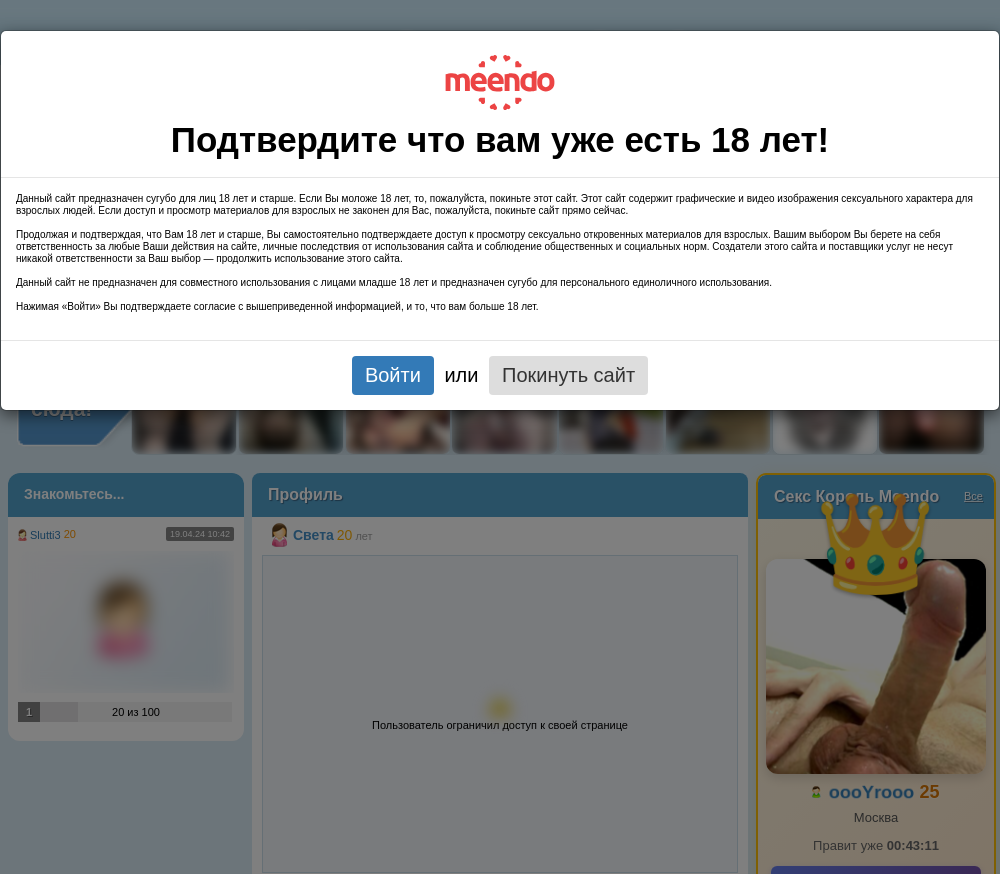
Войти (393, 375)
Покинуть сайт (568, 375)
